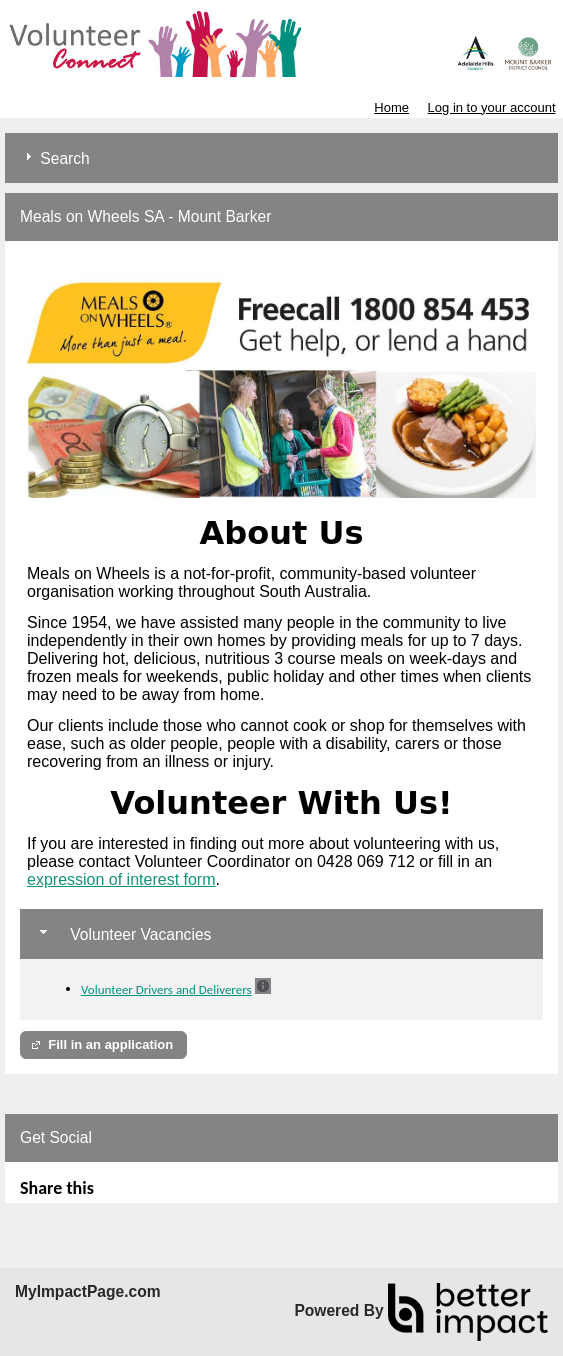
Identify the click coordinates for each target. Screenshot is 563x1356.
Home (391, 107)
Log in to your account (492, 107)
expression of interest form (121, 879)
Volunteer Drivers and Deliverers (166, 989)
